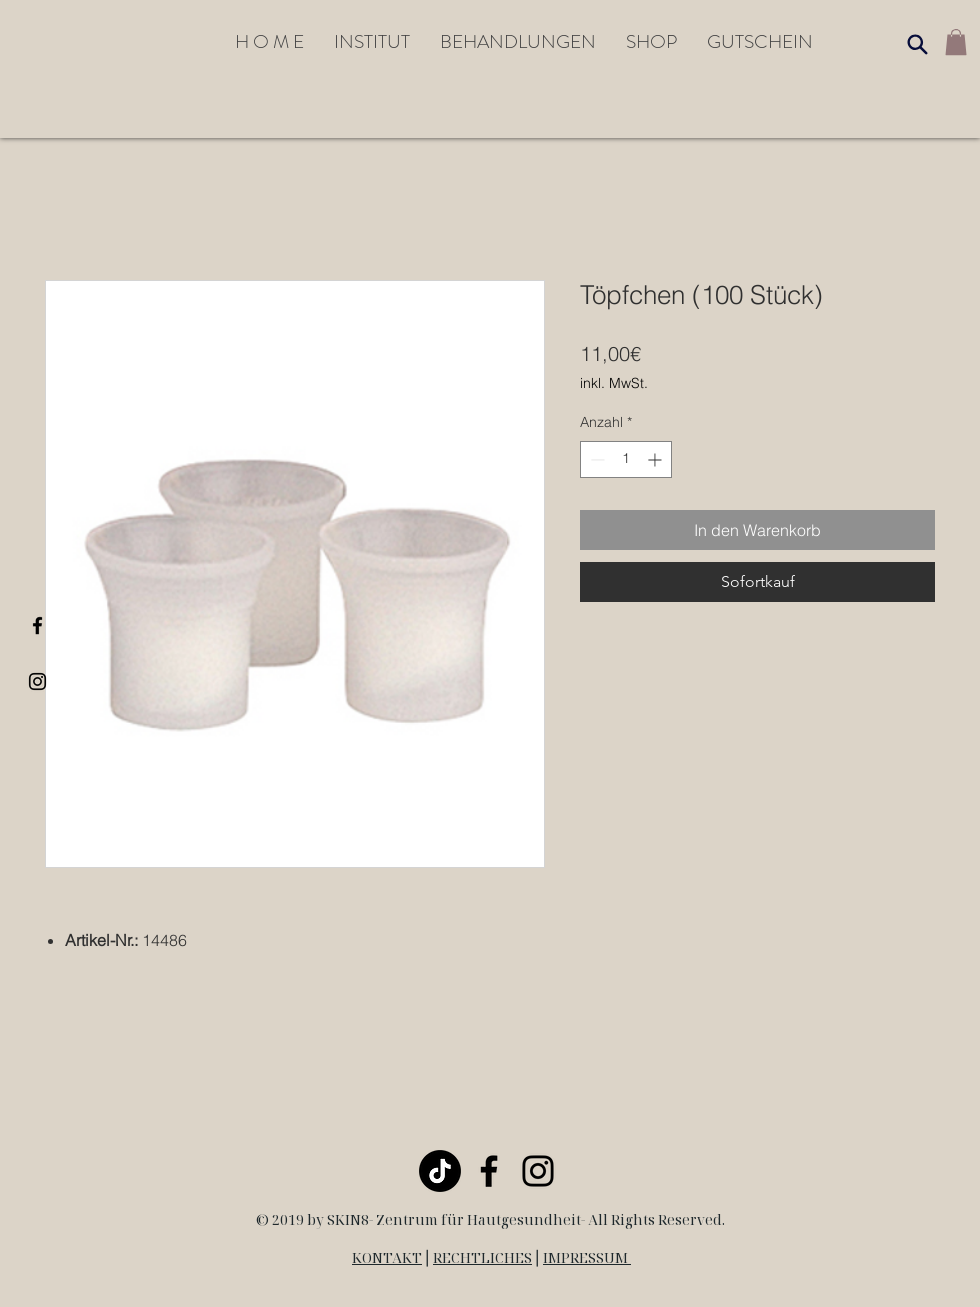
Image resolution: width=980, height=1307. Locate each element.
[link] (956, 42)
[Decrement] (595, 459)
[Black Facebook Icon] (37, 625)
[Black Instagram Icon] (37, 681)
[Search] (917, 44)
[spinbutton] (626, 459)
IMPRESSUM (587, 1257)
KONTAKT (387, 1257)
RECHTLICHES (482, 1257)
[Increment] (656, 459)
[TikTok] (440, 1171)
